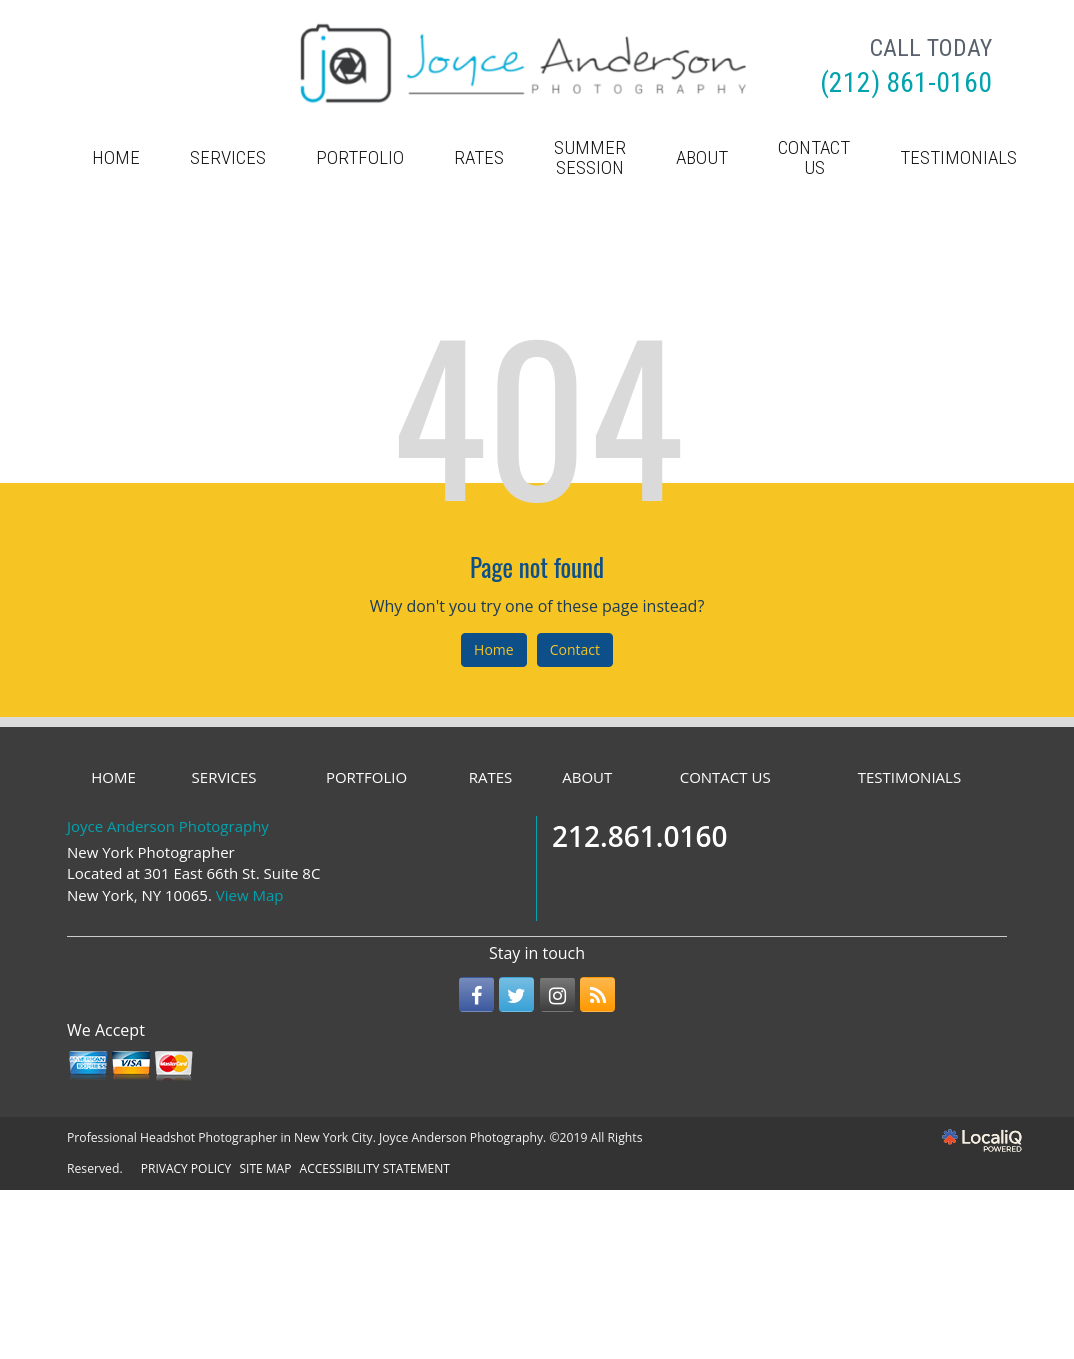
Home (494, 649)
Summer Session (590, 157)
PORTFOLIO (360, 157)
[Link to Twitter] (516, 994)
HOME (116, 157)
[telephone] (906, 85)
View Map (250, 895)
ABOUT (702, 157)
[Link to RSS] (597, 994)
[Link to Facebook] (476, 994)
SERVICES (228, 157)
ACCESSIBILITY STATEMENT (375, 1168)
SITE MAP (265, 1168)
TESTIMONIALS (958, 157)
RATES (479, 157)
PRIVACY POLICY (186, 1168)
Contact (575, 649)
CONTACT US (814, 157)
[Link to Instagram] (557, 994)
